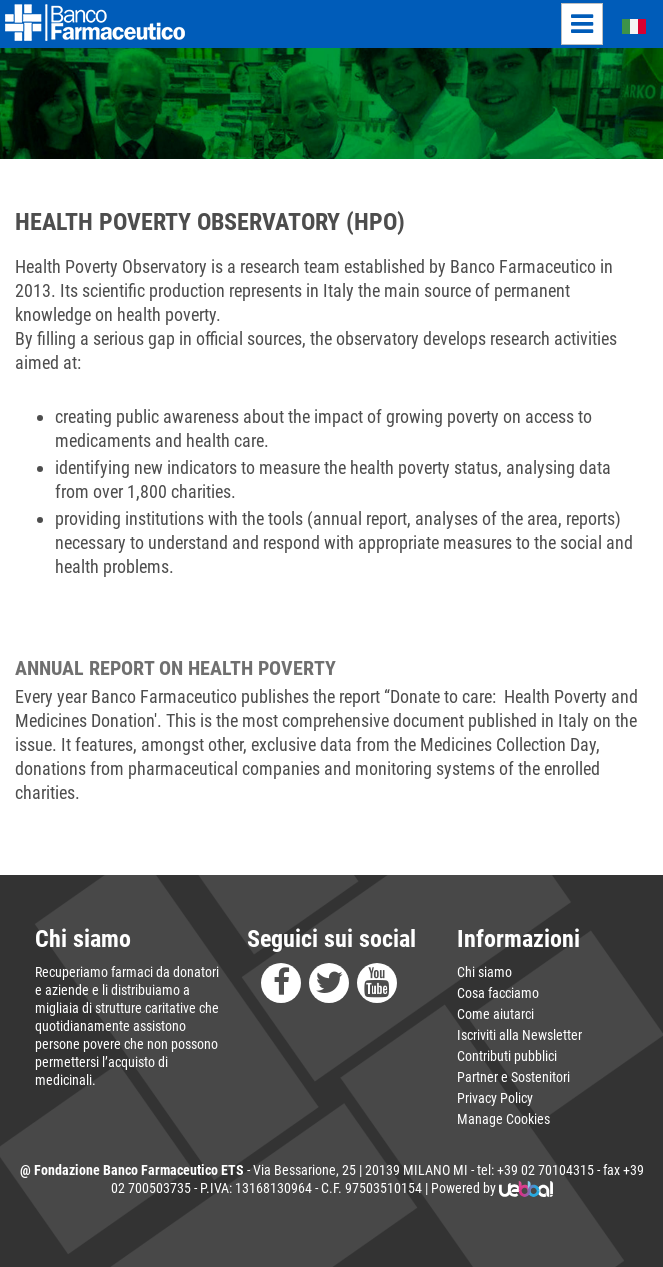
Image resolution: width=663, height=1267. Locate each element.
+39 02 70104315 (545, 1170)
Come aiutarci (495, 1014)
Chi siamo (484, 972)
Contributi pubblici (507, 1056)
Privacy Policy (495, 1098)
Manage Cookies (503, 1119)
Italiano (622, 25)
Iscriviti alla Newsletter (519, 1035)
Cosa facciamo (498, 993)
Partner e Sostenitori (513, 1077)
